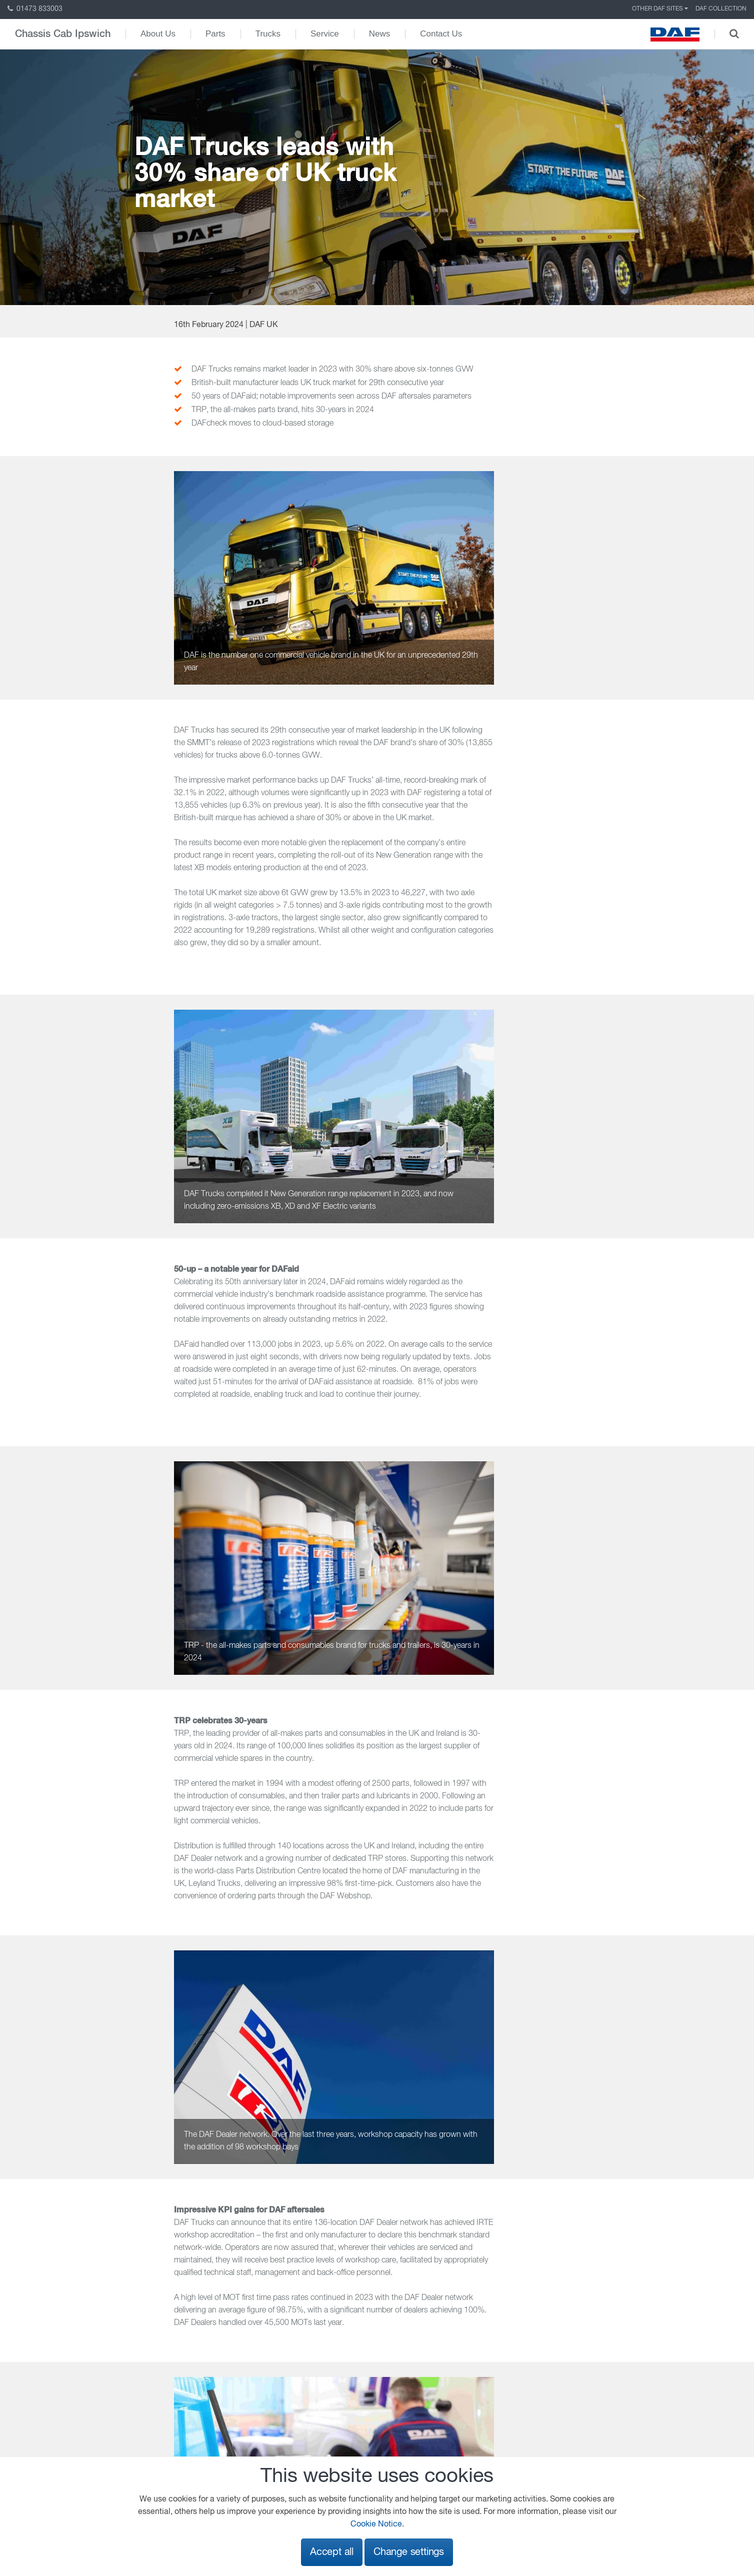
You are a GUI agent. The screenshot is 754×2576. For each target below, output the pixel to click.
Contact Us (441, 34)
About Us (158, 34)
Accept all (332, 2552)
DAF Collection (721, 9)
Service (324, 34)
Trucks (268, 34)
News (379, 34)
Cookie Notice (376, 2524)
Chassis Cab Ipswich (62, 34)
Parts (216, 34)
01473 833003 (35, 9)
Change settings (409, 2552)
